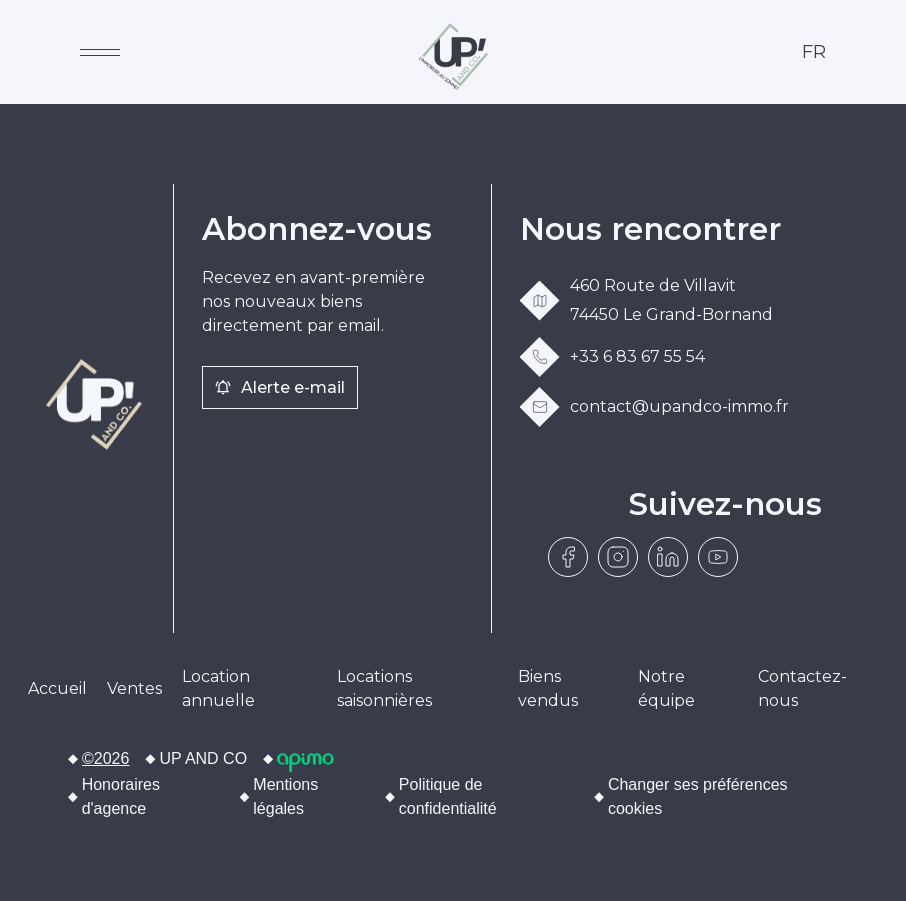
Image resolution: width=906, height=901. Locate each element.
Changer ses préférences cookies (698, 796)
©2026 (105, 758)
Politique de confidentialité (448, 796)
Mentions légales (285, 796)
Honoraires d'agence (121, 796)
